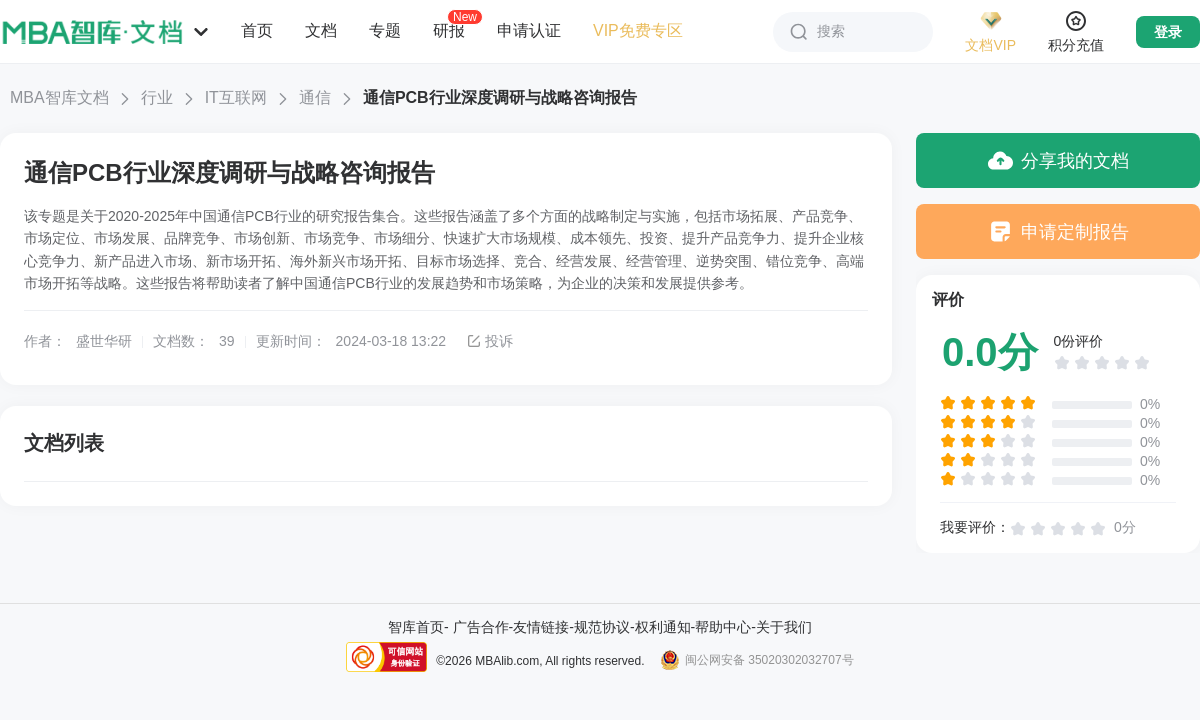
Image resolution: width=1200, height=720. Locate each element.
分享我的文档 (1058, 160)
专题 (385, 30)
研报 (449, 30)
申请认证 (529, 30)
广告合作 (481, 627)
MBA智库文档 (59, 97)
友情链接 (541, 627)
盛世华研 (104, 341)
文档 (321, 30)
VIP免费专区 (638, 30)
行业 (157, 97)
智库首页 (416, 627)
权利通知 (663, 627)
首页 (257, 30)
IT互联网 (236, 97)
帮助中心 (723, 627)
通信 (315, 97)
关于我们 (784, 627)
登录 (1168, 32)
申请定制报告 (1058, 231)
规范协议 (602, 627)
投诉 (489, 341)
